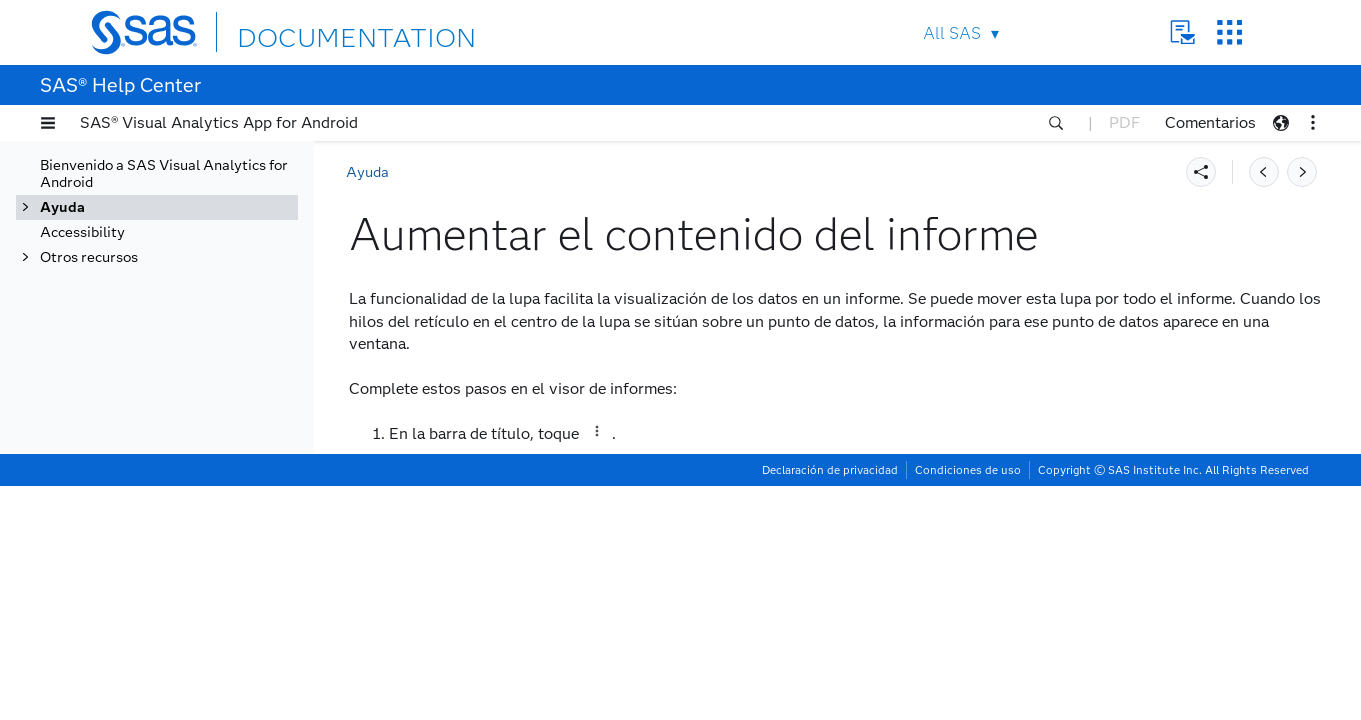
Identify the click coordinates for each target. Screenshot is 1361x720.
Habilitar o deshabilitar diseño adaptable (176, 504)
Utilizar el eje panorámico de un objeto (193, 336)
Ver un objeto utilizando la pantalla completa (185, 294)
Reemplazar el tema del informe (177, 462)
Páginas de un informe (172, 218)
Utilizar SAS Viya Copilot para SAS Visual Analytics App (179, 672)
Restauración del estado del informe (171, 588)
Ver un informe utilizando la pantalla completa (189, 252)
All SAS (952, 33)
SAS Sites (1229, 32)
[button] (48, 123)
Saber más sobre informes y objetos (190, 546)
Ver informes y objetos (157, 168)
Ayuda (367, 172)
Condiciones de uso (968, 704)
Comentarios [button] (1210, 122)
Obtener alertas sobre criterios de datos (182, 630)
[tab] (197, 420)
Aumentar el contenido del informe (192, 420)
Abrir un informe (154, 193)
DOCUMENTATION (310, 31)
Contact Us (1182, 32)
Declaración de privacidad (830, 704)
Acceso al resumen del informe (173, 378)
